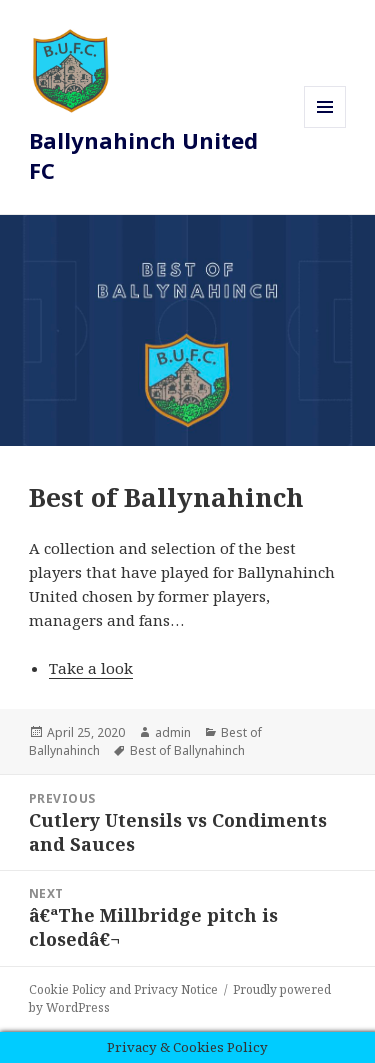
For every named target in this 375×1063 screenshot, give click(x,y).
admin (173, 732)
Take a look (91, 668)
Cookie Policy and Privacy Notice (123, 989)
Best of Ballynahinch (187, 750)
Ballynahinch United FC (143, 155)
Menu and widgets (325, 127)
